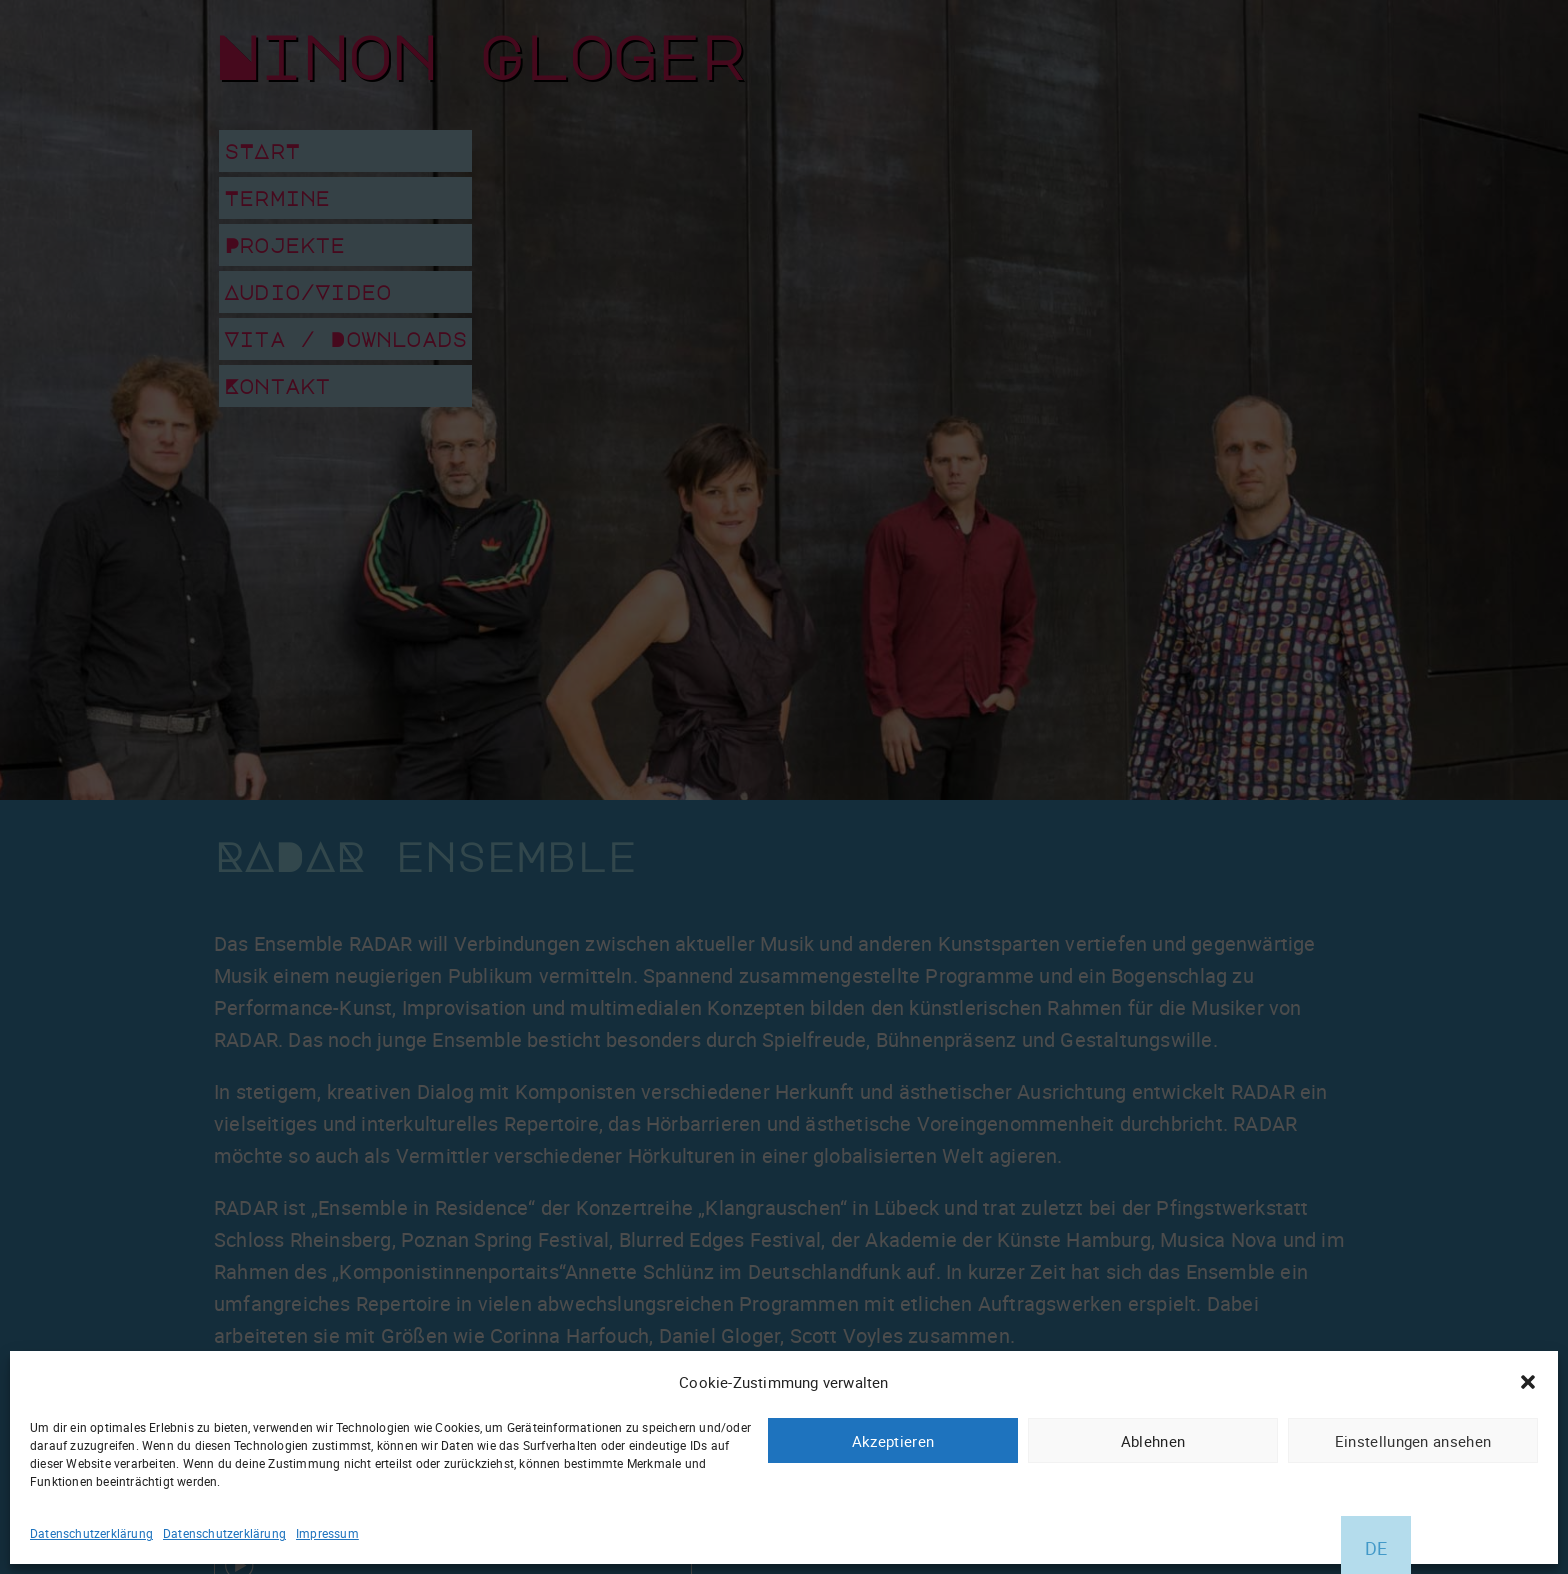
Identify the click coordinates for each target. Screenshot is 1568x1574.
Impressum (327, 1533)
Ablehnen (1153, 1441)
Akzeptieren (893, 1441)
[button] (1528, 1382)
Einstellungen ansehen (1413, 1441)
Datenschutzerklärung (91, 1533)
